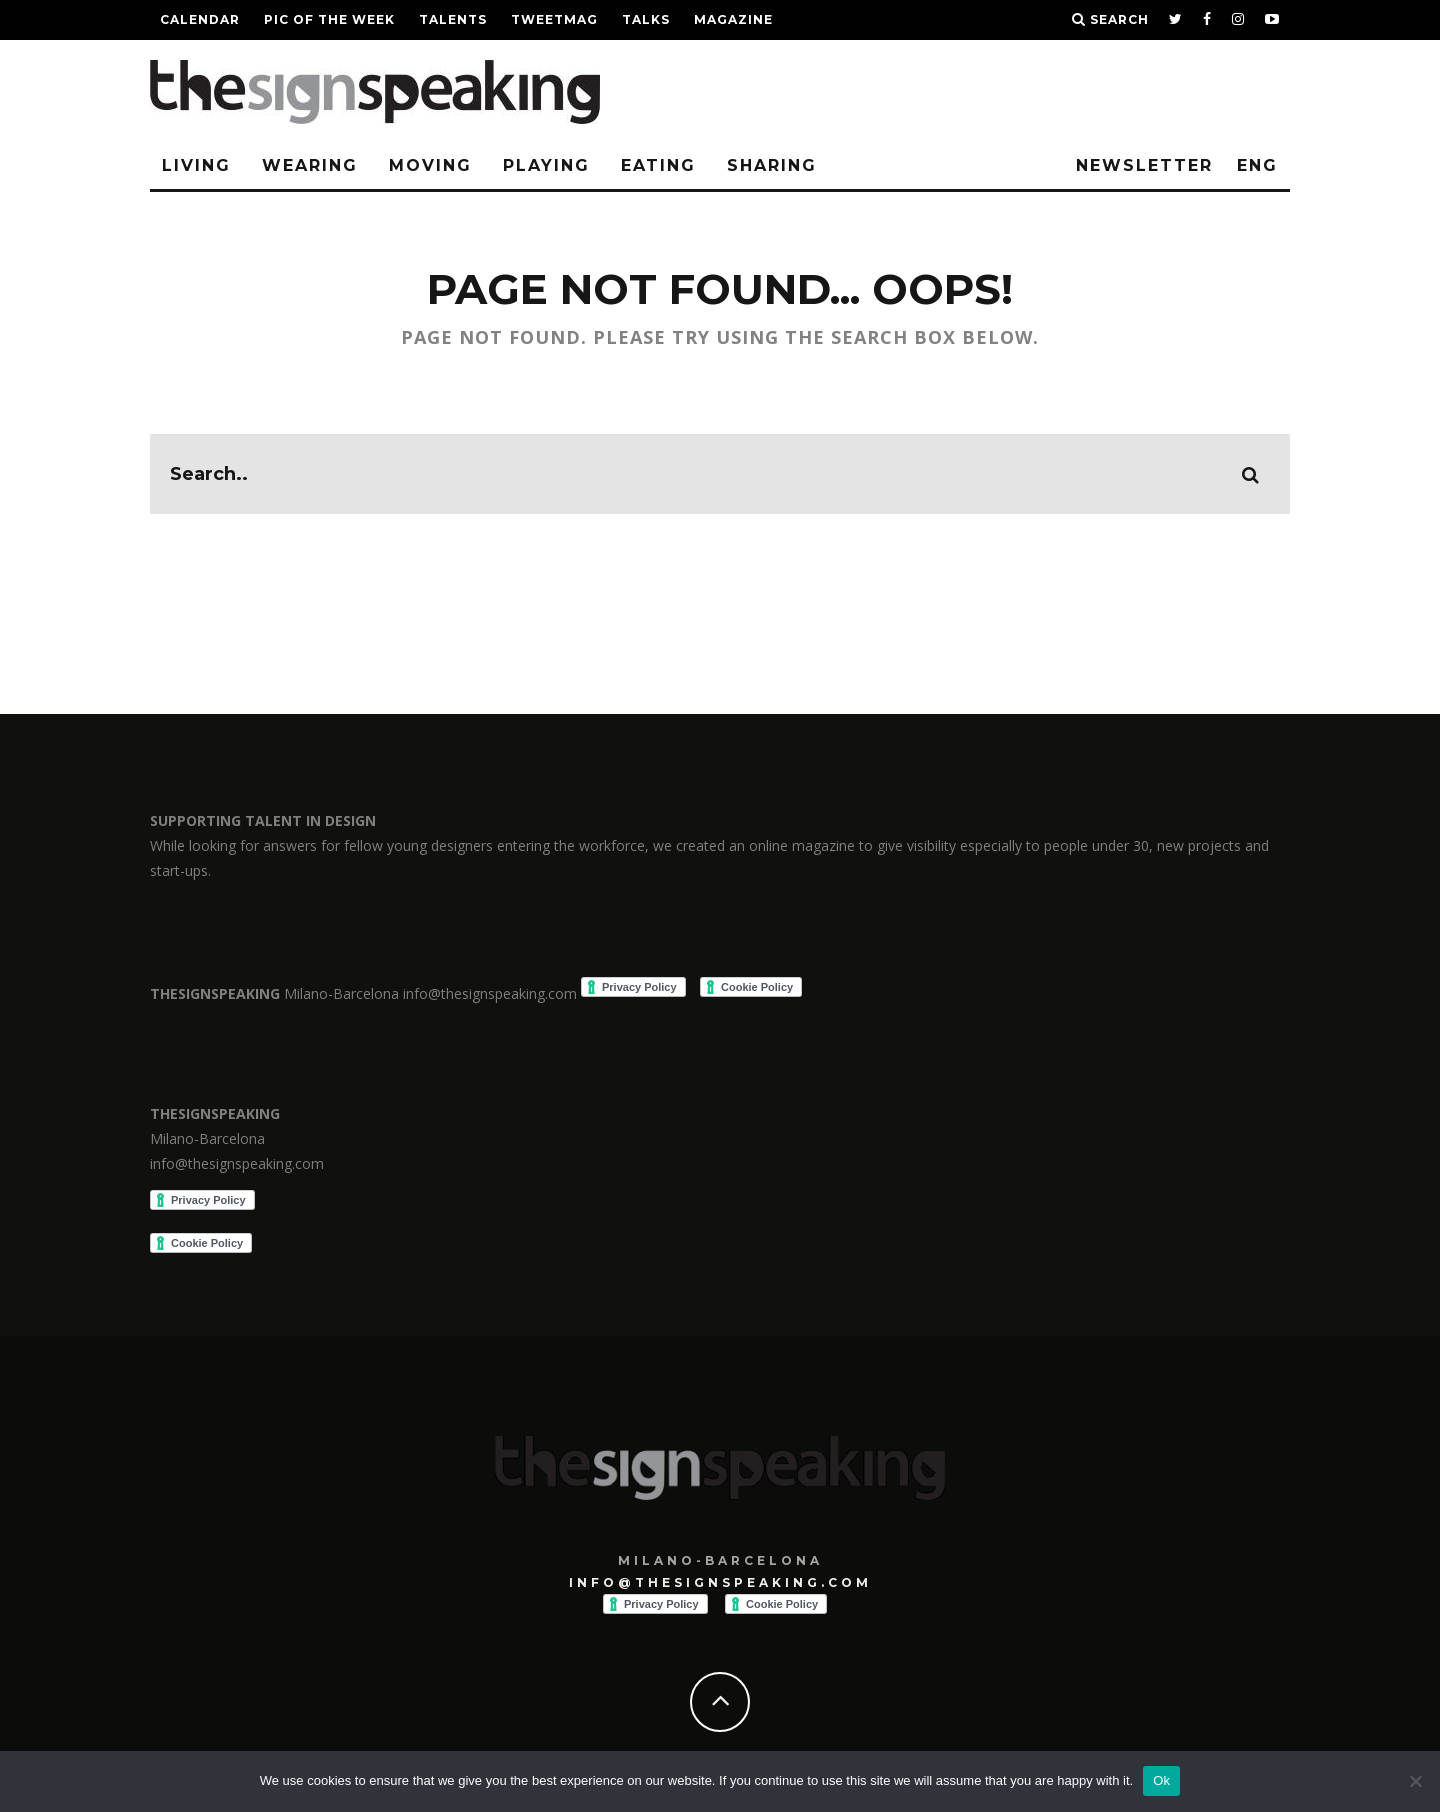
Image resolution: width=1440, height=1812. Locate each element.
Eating (658, 165)
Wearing (310, 165)
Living (196, 165)
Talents (453, 19)
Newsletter (1144, 165)
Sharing (772, 165)
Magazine (733, 19)
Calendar (200, 19)
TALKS (646, 19)
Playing (546, 165)
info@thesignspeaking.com (720, 1582)
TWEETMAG (554, 19)
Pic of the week (329, 19)
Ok (1161, 1780)
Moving (430, 165)
